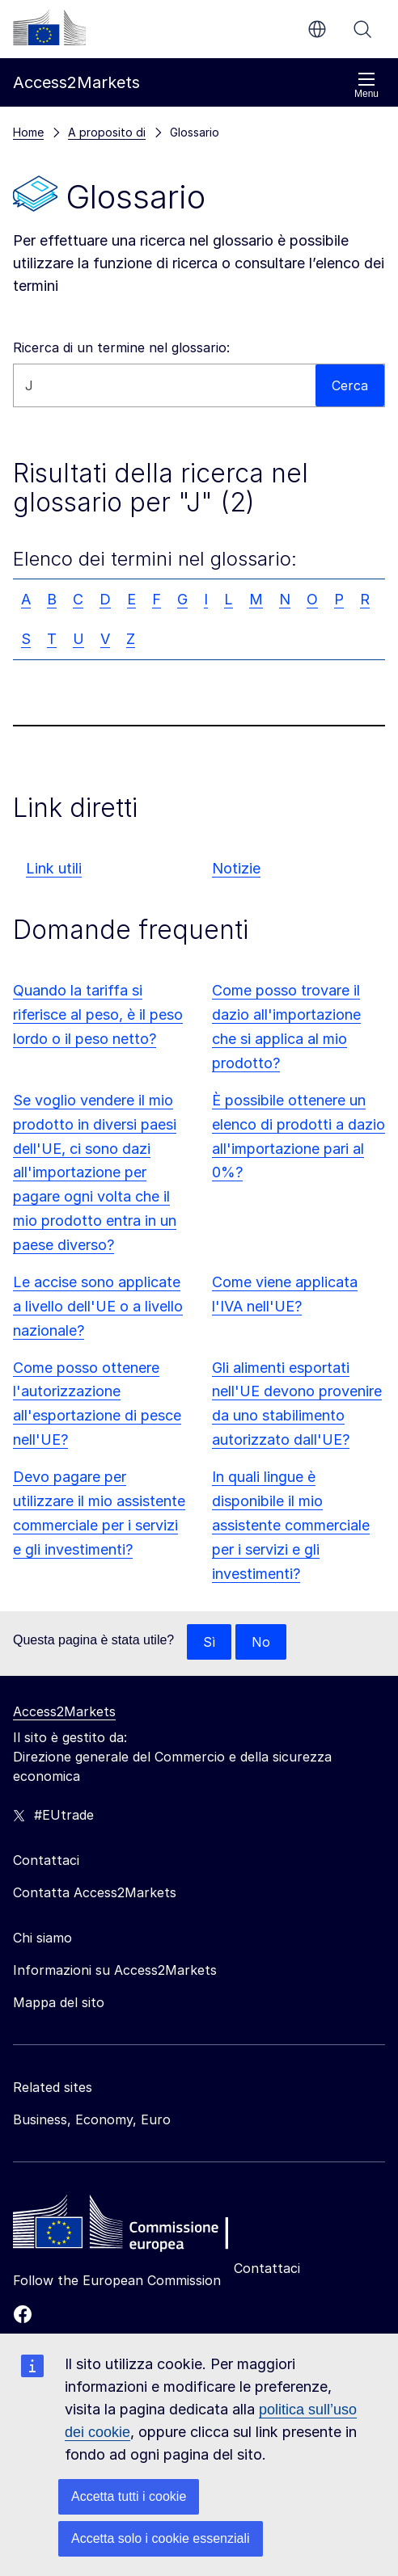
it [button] (317, 29)
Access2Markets (64, 1711)
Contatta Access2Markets (94, 1892)
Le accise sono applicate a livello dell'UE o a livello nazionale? (98, 1306)
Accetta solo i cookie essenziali (160, 2538)
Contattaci (267, 2268)
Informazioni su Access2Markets (115, 1970)
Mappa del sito (58, 2002)
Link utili (54, 868)
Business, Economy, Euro (92, 2119)
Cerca (362, 29)
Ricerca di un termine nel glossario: (121, 347)
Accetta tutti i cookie (128, 2496)
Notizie (236, 868)
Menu (366, 85)
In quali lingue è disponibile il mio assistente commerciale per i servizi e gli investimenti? (291, 1525)
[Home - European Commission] (130, 2226)
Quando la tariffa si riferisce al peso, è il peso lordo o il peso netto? (98, 1014)
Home (28, 132)
